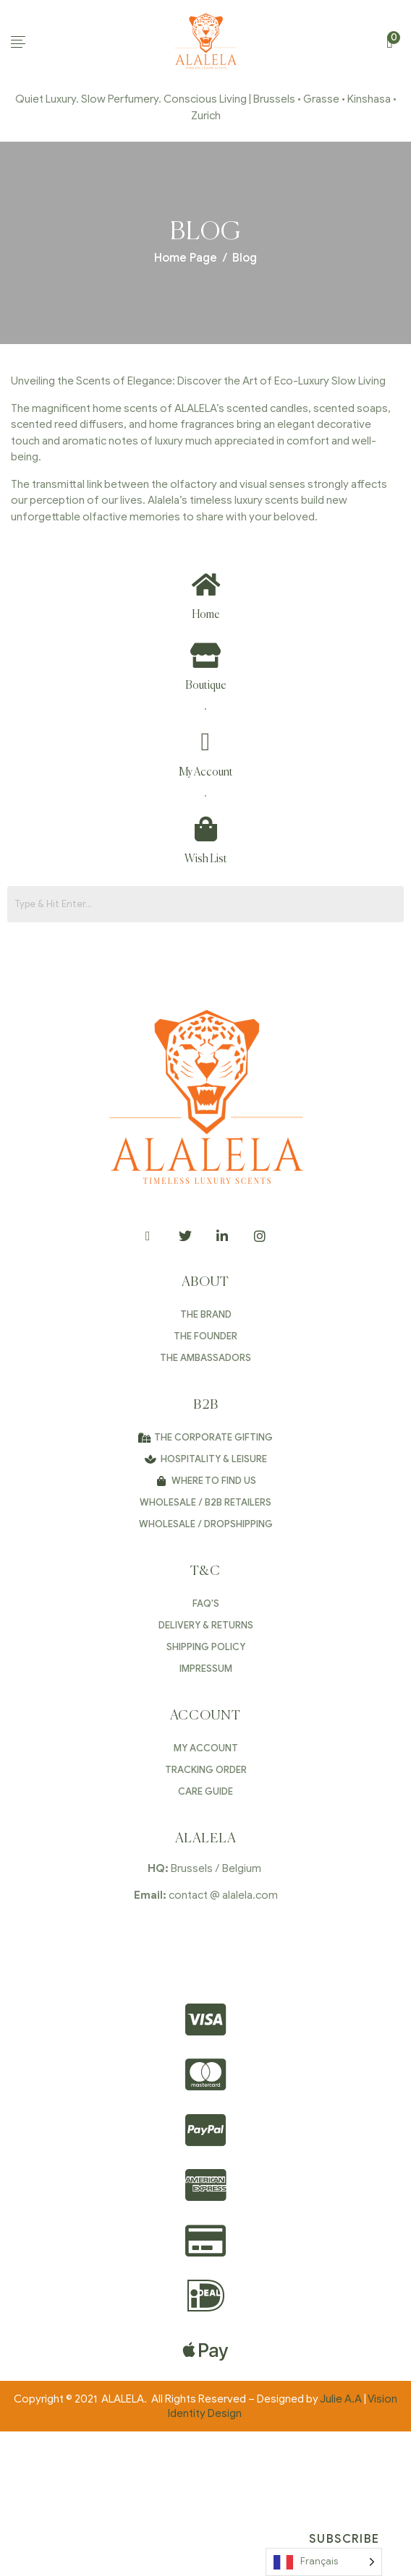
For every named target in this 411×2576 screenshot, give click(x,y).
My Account (206, 772)
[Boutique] (206, 655)
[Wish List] (206, 828)
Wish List (206, 859)
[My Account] (206, 742)
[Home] (206, 584)
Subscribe (344, 2539)
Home (206, 614)
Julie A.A (341, 2398)
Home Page (185, 258)
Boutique (205, 685)
